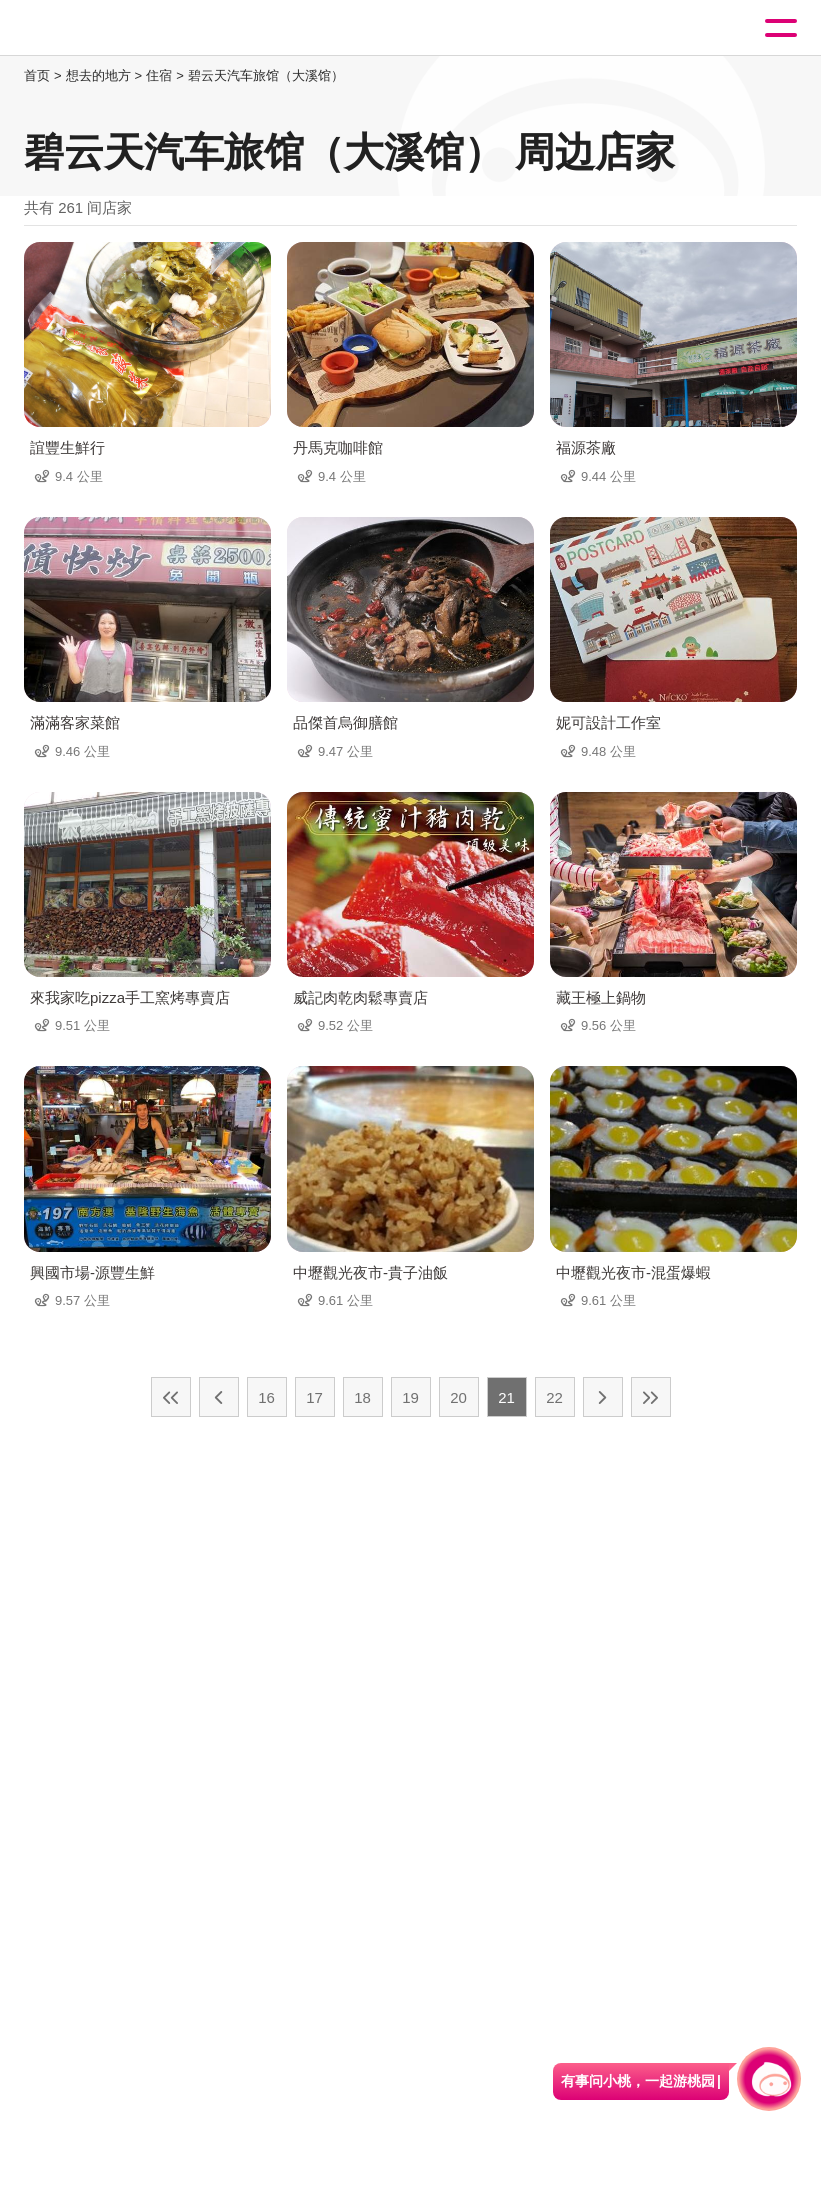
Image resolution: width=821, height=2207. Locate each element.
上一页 (219, 1397)
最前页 (171, 1397)
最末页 (651, 1397)
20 (458, 1397)
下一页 (603, 1397)
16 (266, 1397)
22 (554, 1397)
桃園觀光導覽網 (98, 28)
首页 (37, 75)
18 (362, 1397)
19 (410, 1397)
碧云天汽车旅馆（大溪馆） (266, 75)
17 (314, 1397)
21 (506, 1397)
